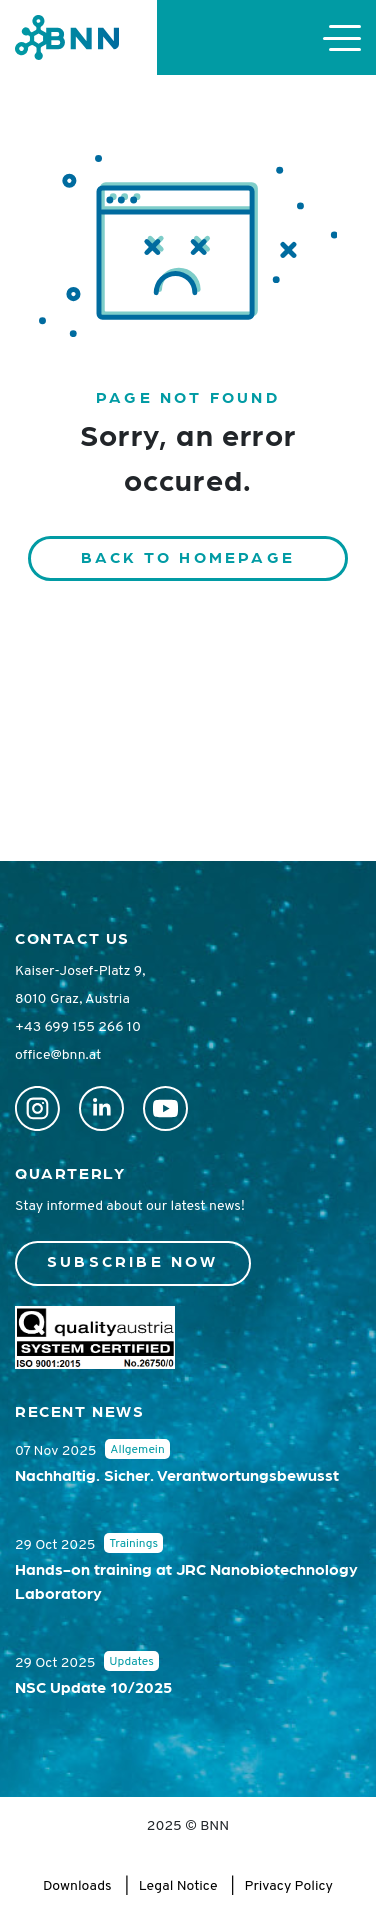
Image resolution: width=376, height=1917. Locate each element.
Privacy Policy (289, 1886)
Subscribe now (133, 1260)
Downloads (77, 1886)
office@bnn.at (58, 1055)
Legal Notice (178, 1886)
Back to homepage (188, 556)
